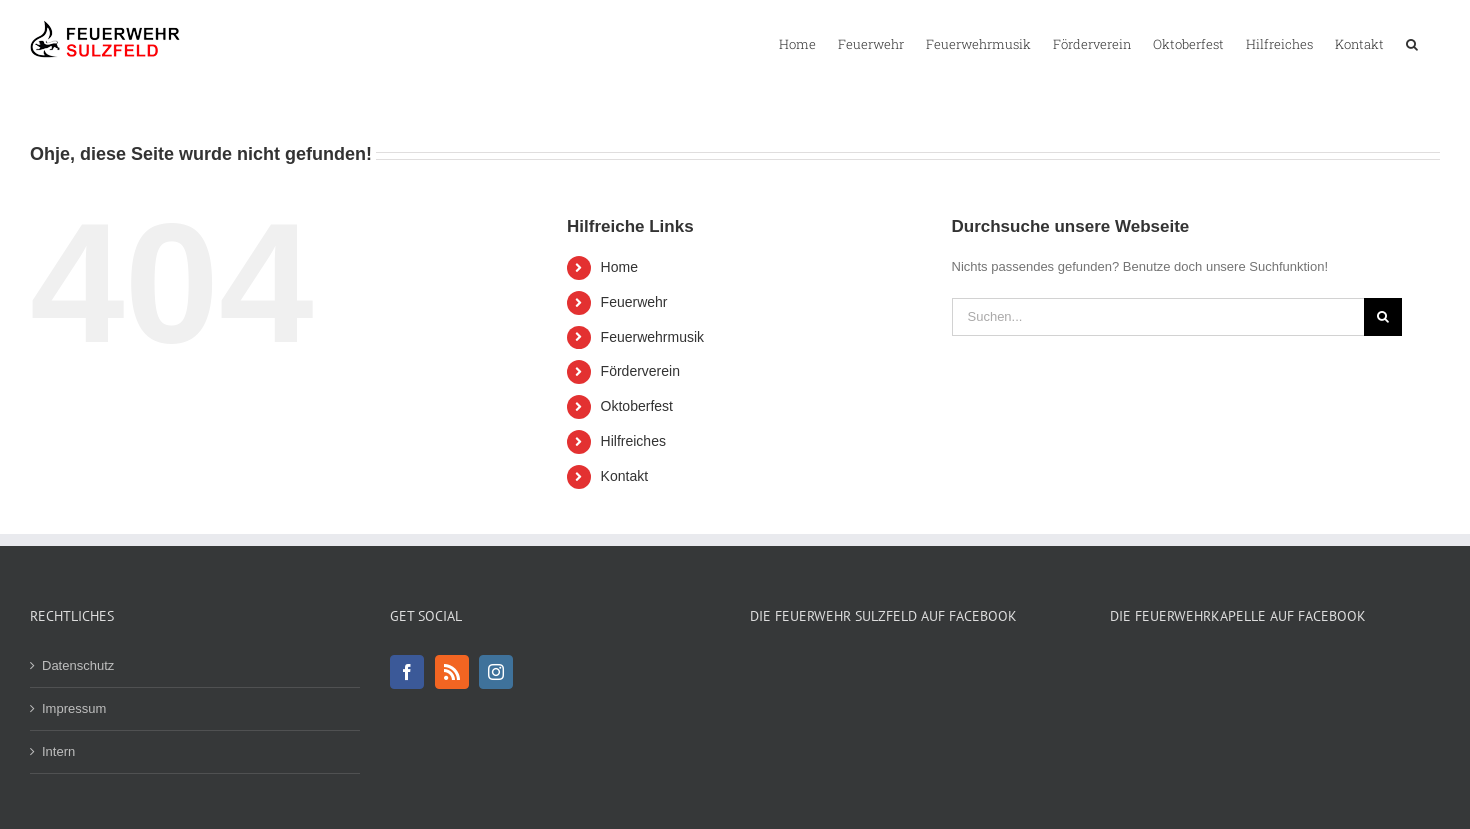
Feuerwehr (634, 302)
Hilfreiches (633, 441)
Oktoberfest (637, 406)
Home (619, 267)
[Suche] (1383, 317)
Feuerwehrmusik (652, 337)
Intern (58, 751)
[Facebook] (407, 672)
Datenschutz (78, 665)
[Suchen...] (1158, 317)
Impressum (74, 708)
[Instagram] (496, 672)
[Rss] (452, 672)
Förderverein (640, 371)
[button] (1412, 43)
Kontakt (624, 476)
